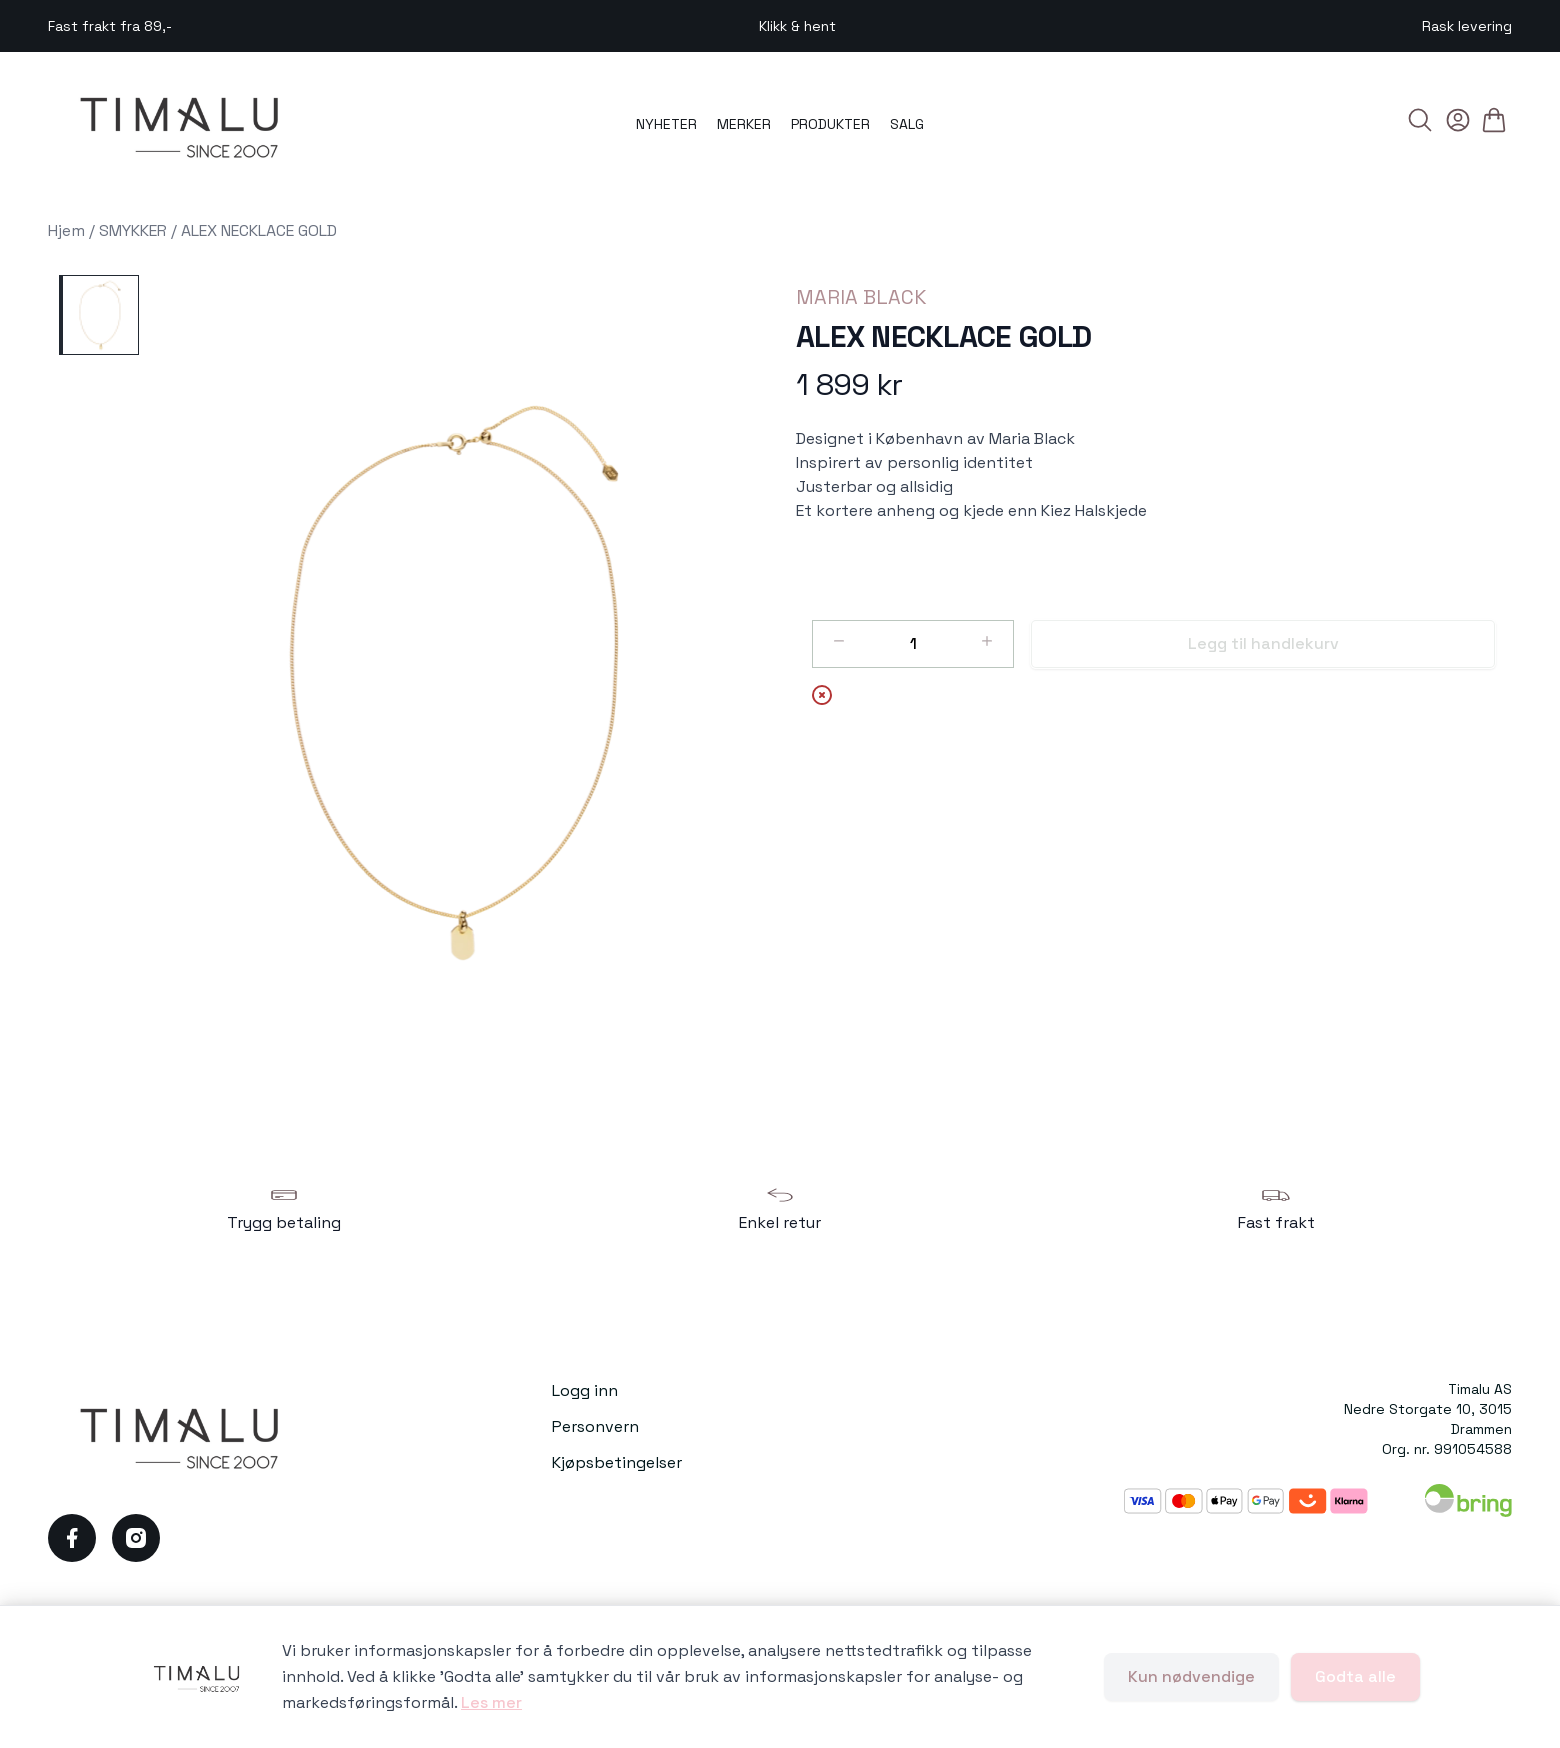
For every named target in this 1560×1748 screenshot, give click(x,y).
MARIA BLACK (861, 297)
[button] (459, 683)
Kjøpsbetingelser (617, 1462)
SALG (907, 124)
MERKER (744, 124)
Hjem (66, 230)
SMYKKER (133, 230)
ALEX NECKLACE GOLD (259, 230)
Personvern (595, 1426)
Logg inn (585, 1390)
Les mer (491, 1702)
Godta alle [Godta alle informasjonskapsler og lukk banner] (1355, 1676)
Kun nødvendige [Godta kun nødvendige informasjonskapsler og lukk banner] (1191, 1676)
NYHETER (666, 124)
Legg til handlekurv (1263, 643)
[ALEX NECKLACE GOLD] (99, 315)
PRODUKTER (830, 124)
